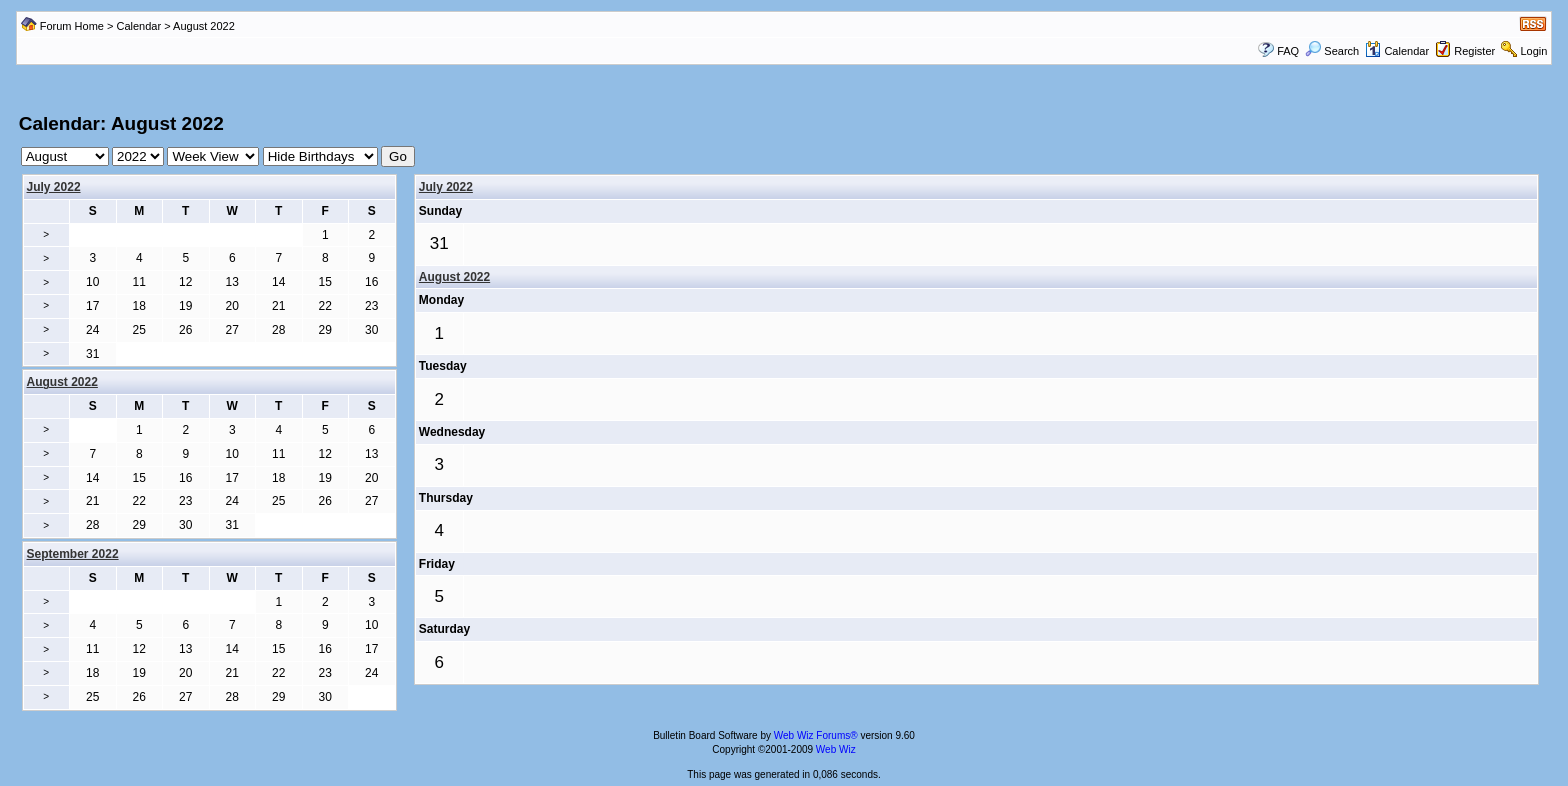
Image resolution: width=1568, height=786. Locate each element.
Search (1332, 51)
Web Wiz (836, 749)
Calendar (138, 26)
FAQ (1288, 51)
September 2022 (73, 554)
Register (1474, 51)
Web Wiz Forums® (816, 735)
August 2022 (454, 277)
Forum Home (72, 26)
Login (1533, 51)
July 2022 (54, 187)
